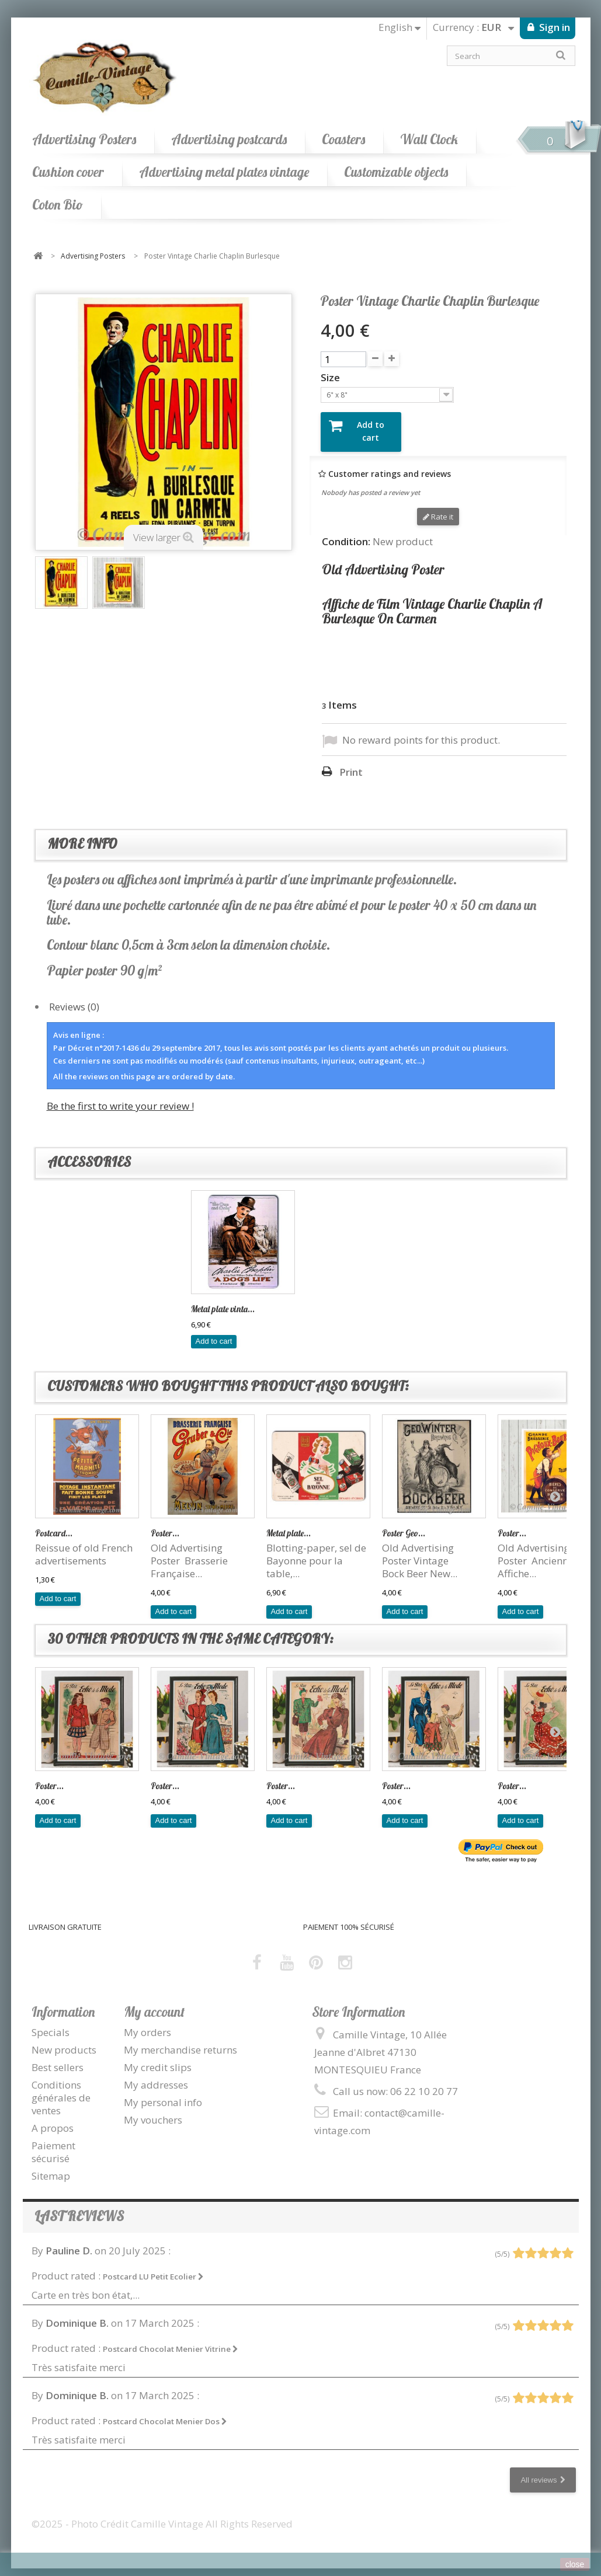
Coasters (343, 139)
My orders (147, 2021)
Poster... (165, 1522)
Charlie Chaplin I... (225, 1299)
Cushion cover (68, 171)
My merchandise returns (180, 2040)
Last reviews (79, 2205)
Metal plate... (288, 1522)
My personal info (163, 2092)
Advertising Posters (84, 139)
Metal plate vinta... (338, 1299)
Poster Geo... (403, 1522)
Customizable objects (396, 171)
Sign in (553, 27)
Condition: (346, 531)
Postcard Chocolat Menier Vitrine (170, 2339)
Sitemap (51, 2166)
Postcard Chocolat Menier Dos (165, 2411)
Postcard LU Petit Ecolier (153, 2266)
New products (64, 2040)
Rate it (438, 506)
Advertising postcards (229, 139)
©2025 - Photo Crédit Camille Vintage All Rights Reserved (162, 2514)
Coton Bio (57, 204)
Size (331, 377)
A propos (53, 2118)
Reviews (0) (74, 996)
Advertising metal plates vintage (224, 171)
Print (351, 762)
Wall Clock (429, 139)
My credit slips (158, 2057)
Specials (51, 2021)
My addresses (156, 2075)
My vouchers (153, 2110)
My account (154, 2001)
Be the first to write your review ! (120, 1096)
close (575, 2564)
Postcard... (53, 1522)
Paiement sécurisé (53, 2142)
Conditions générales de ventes (61, 2087)
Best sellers (58, 2057)
